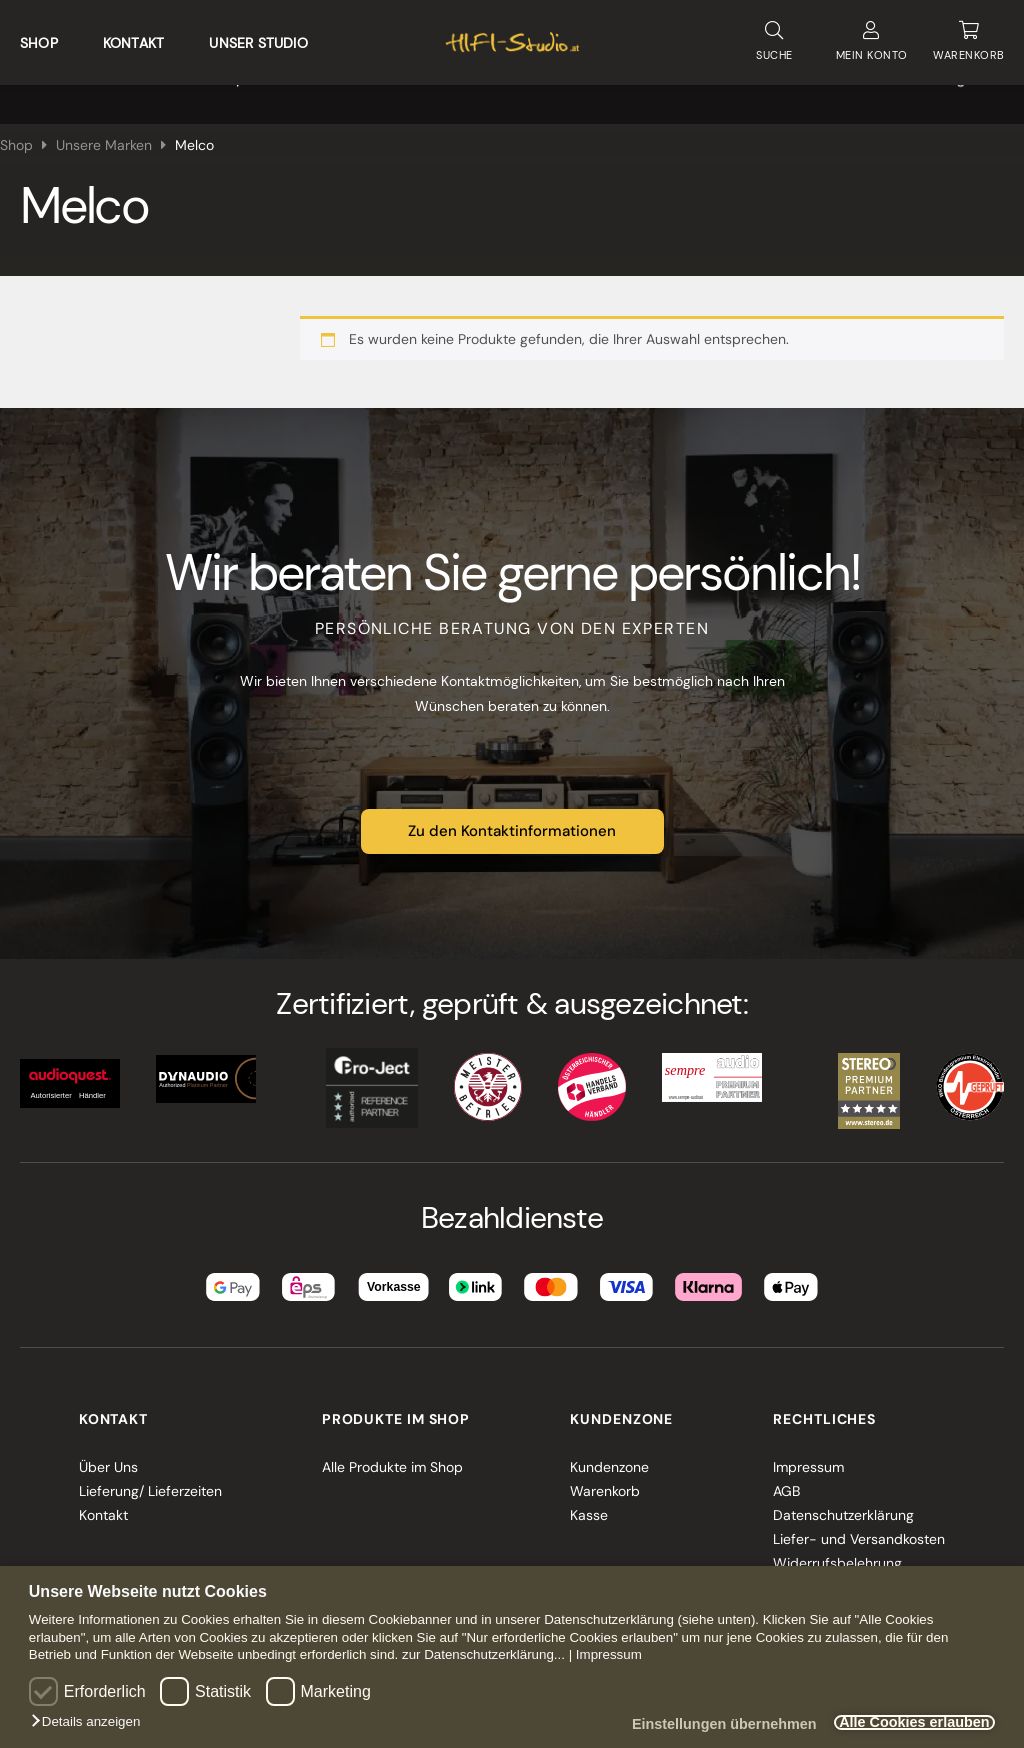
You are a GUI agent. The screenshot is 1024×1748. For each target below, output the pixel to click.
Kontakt (133, 36)
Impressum (609, 1654)
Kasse (589, 1500)
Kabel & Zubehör (697, 90)
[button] (90, 1722)
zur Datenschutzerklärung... (483, 1654)
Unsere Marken (845, 90)
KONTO (871, 35)
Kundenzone (609, 1452)
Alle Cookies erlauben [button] (904, 1723)
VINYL (353, 90)
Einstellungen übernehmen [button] (695, 1725)
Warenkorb (605, 1476)
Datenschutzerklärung (843, 1500)
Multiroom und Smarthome (507, 90)
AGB (786, 1476)
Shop (39, 36)
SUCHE (774, 34)
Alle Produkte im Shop (392, 1452)
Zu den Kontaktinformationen (512, 817)
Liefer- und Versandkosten (859, 1524)
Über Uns (108, 1452)
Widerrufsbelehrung (837, 1548)
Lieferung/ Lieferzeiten (150, 1476)
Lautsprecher (243, 90)
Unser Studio (258, 36)
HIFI (32, 90)
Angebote (972, 90)
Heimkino (122, 90)
